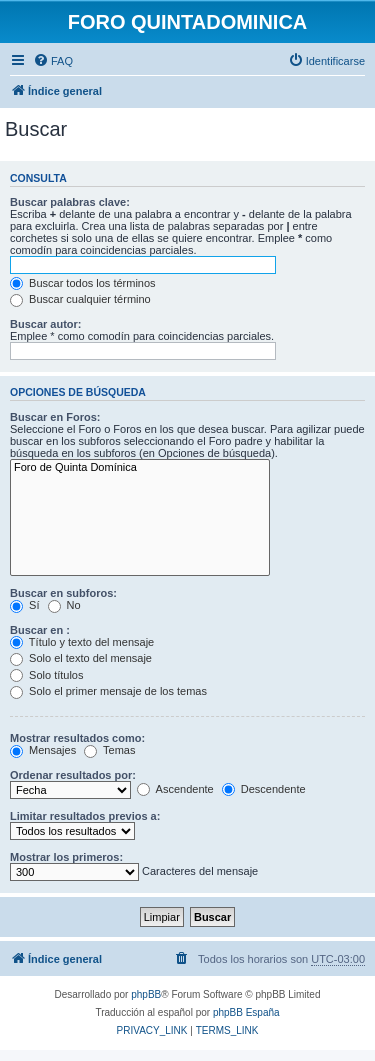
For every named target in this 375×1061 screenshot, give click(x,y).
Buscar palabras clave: (70, 202)
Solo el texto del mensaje (81, 658)
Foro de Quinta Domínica (140, 468)
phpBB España (246, 1012)
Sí (24, 605)
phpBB (146, 994)
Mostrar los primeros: (66, 857)
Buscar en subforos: (63, 593)
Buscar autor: (46, 324)
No (64, 605)
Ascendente (175, 789)
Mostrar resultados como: (77, 738)
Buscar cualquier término (80, 299)
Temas (109, 750)
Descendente (264, 789)
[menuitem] (53, 61)
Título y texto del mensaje (82, 642)
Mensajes (43, 750)
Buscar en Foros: (55, 417)
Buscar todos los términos (83, 283)
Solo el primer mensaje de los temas (108, 691)
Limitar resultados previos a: (85, 816)
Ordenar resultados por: (73, 775)
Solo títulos (46, 675)
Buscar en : (40, 630)
